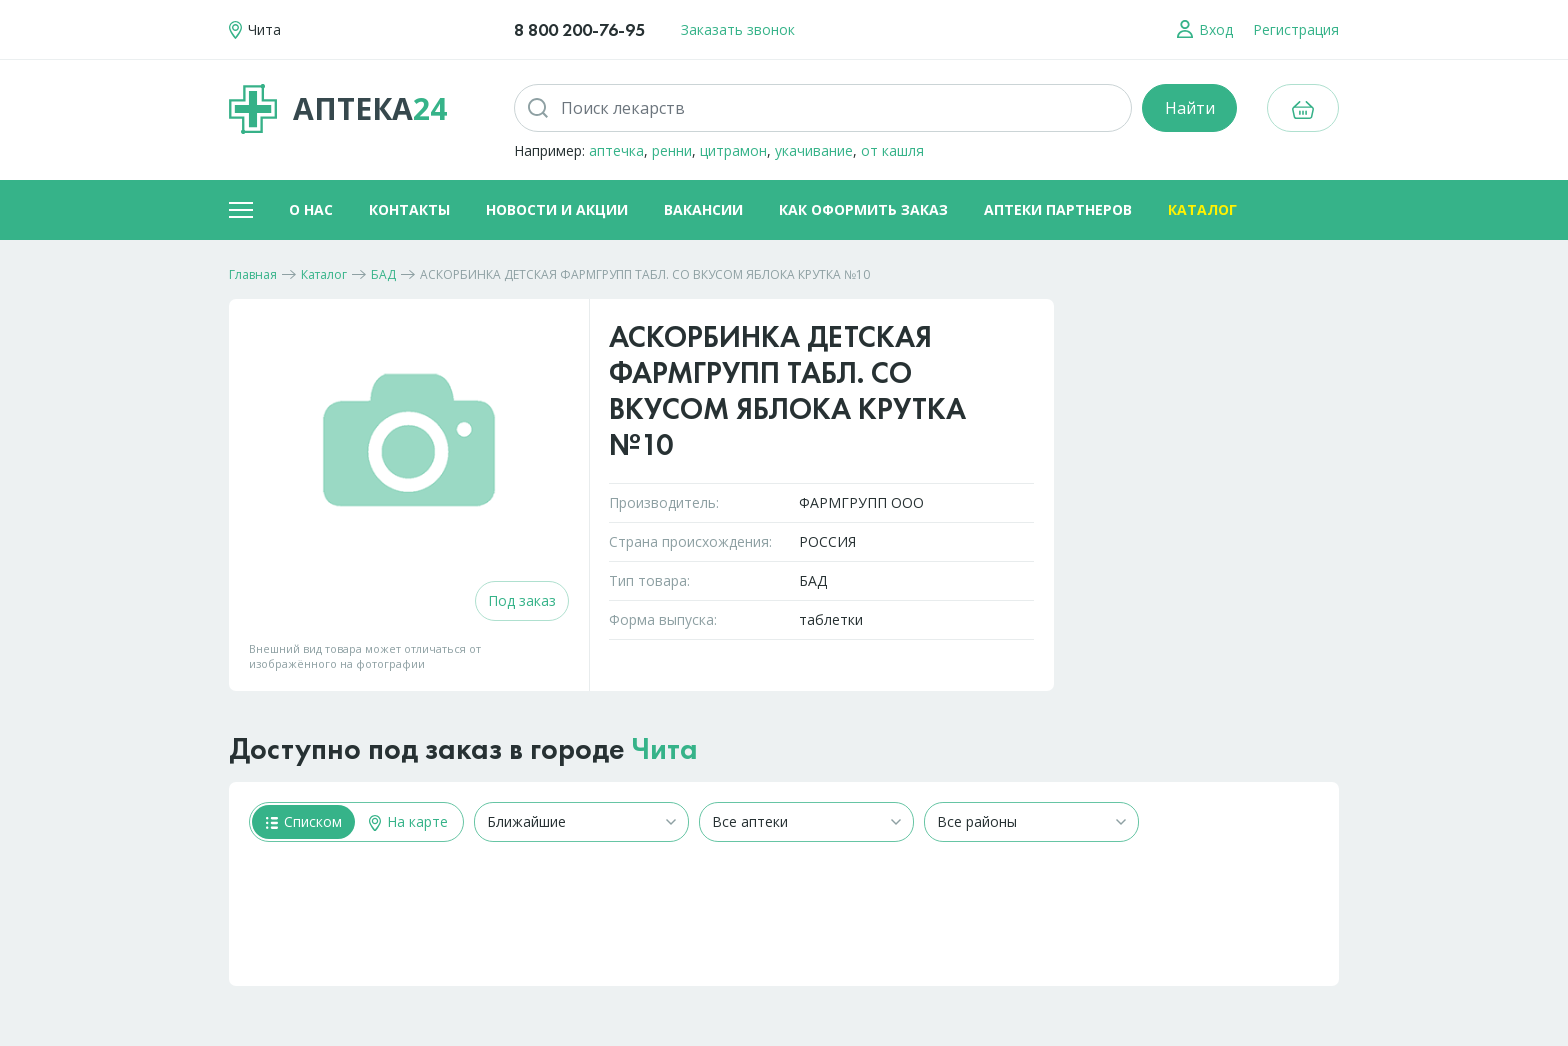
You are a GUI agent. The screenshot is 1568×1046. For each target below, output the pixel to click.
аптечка (616, 150)
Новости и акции (557, 209)
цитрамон (733, 150)
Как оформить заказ (863, 209)
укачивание (814, 150)
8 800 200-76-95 (579, 29)
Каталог (1202, 209)
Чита (665, 749)
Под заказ (522, 600)
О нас (311, 209)
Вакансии (703, 209)
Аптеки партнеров (1058, 209)
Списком (304, 821)
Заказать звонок (738, 29)
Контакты (409, 209)
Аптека (338, 109)
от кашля (892, 150)
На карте (408, 821)
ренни (672, 150)
